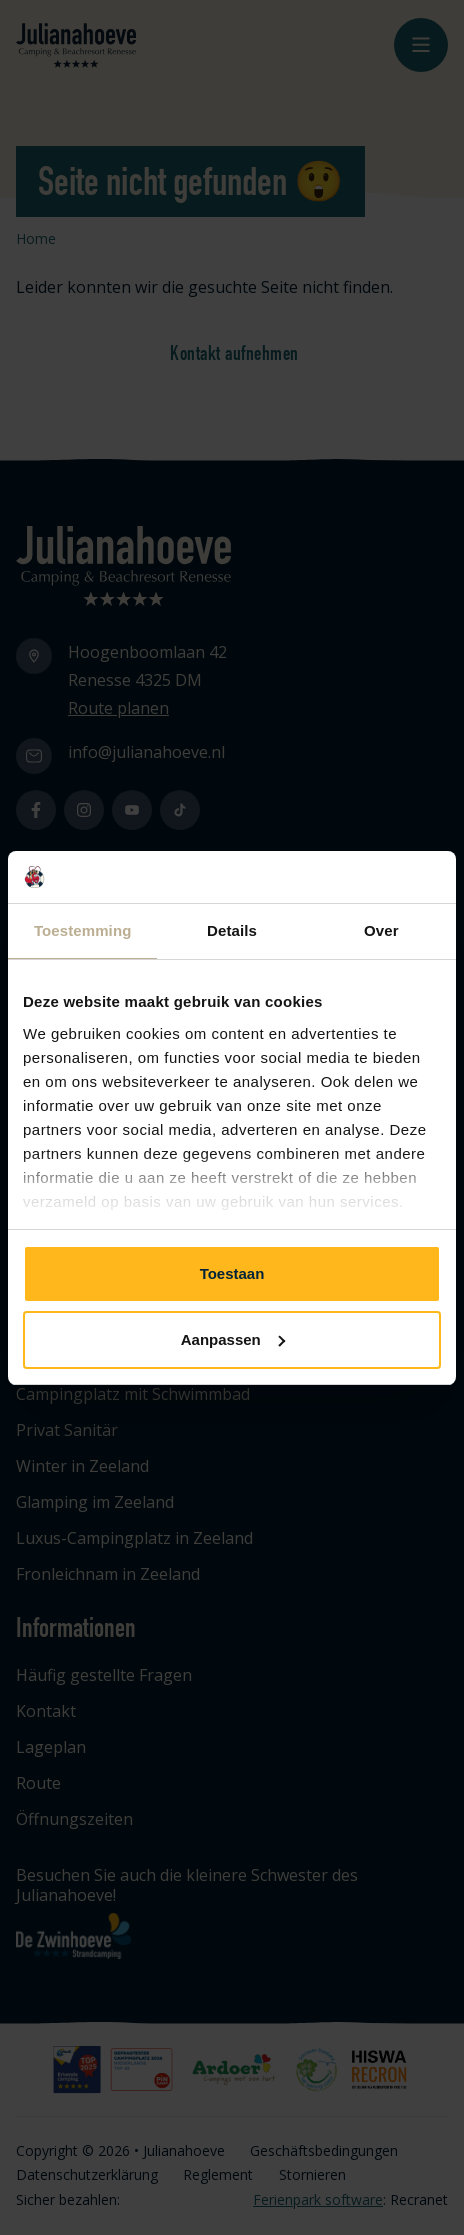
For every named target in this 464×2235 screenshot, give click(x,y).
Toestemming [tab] (83, 930)
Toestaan (232, 1273)
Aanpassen (233, 1339)
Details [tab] (232, 930)
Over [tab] (381, 930)
